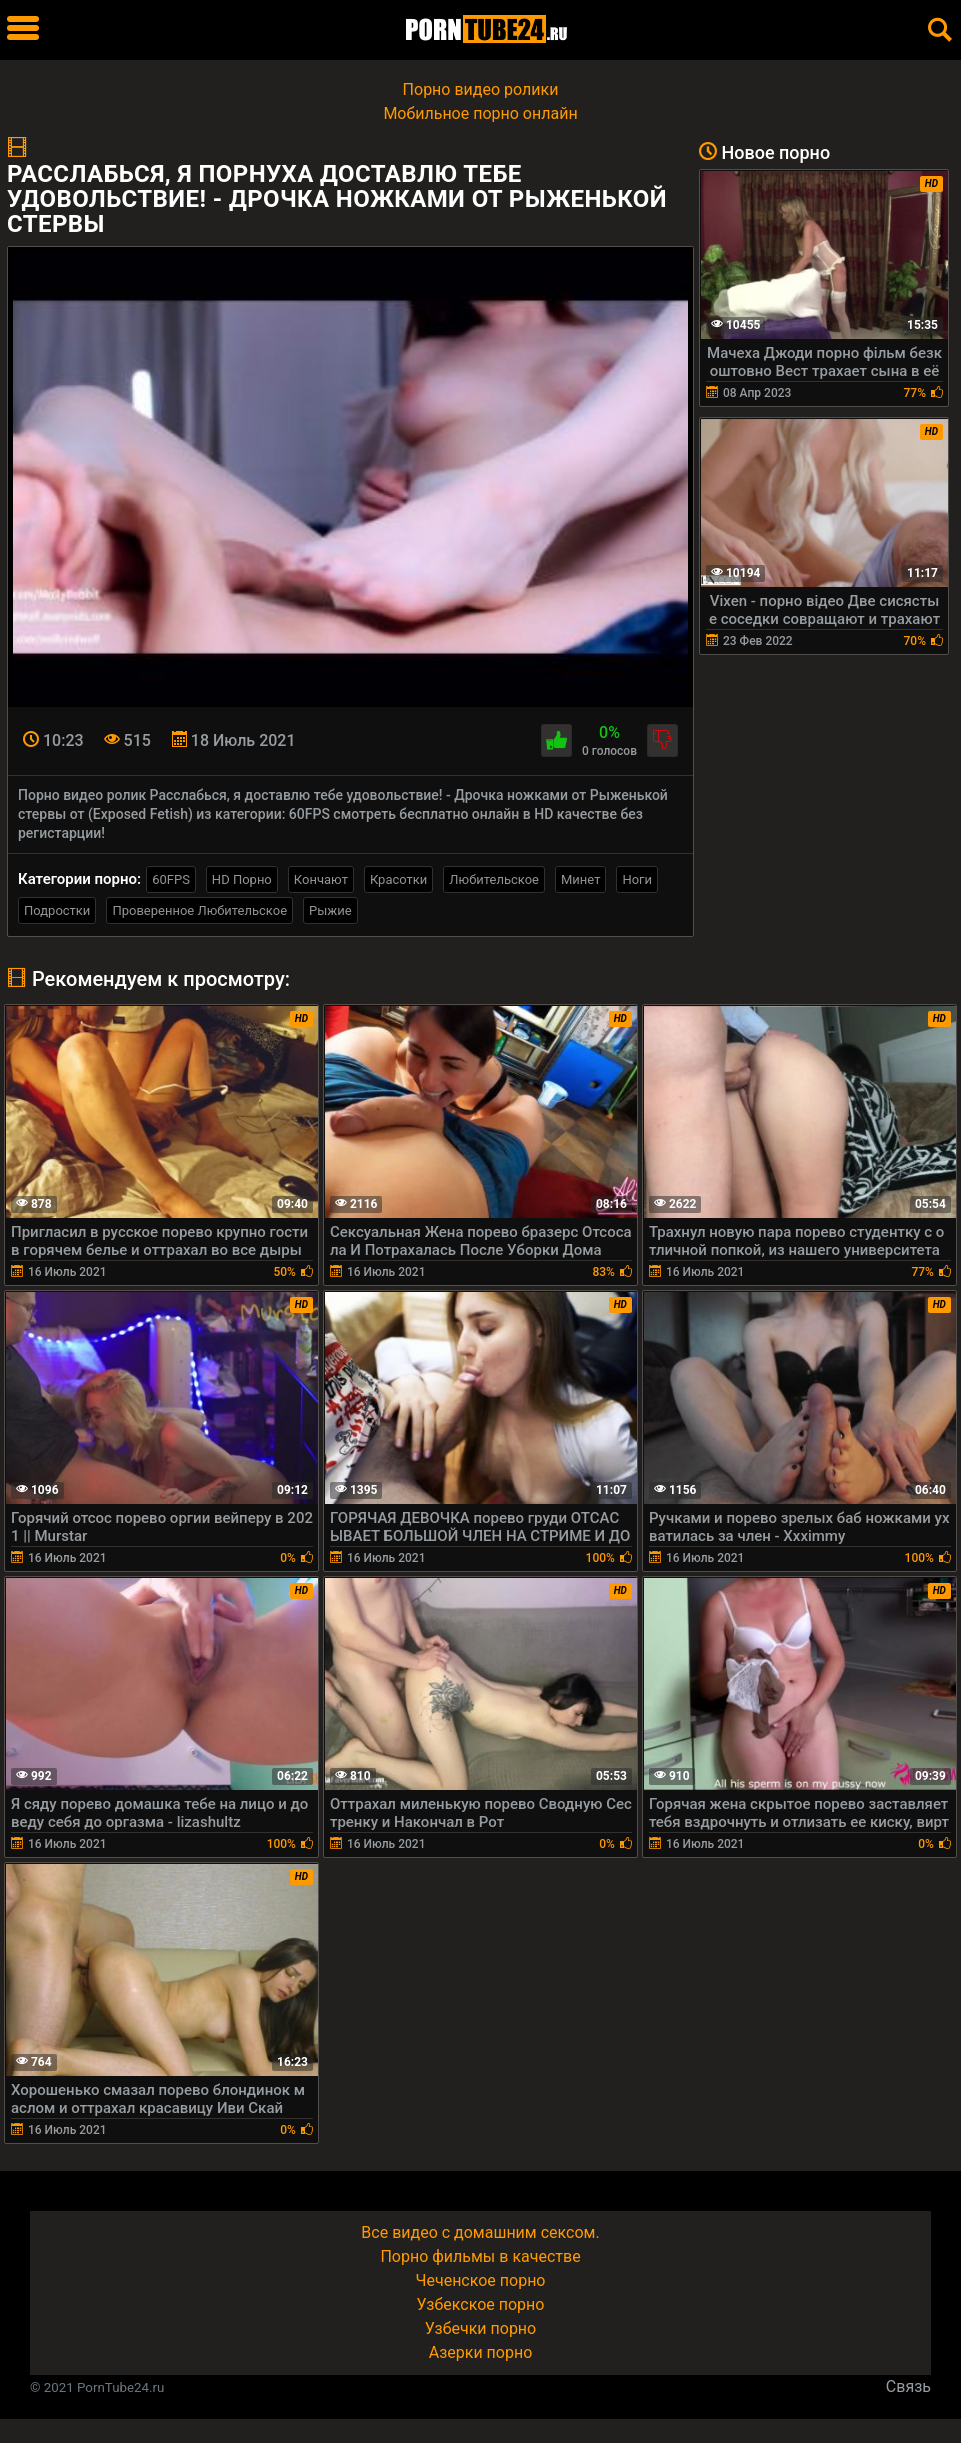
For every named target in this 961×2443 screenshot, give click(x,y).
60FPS (171, 879)
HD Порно (242, 879)
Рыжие (330, 910)
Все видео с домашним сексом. (480, 2232)
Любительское (494, 879)
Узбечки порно (480, 2328)
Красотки (398, 879)
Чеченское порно (481, 2280)
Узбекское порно (481, 2304)
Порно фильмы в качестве (480, 2256)
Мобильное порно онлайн (480, 113)
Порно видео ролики (481, 89)
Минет (580, 879)
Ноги (637, 879)
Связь (908, 2386)
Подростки (57, 910)
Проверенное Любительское (199, 910)
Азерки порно (481, 2352)
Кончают (321, 879)
